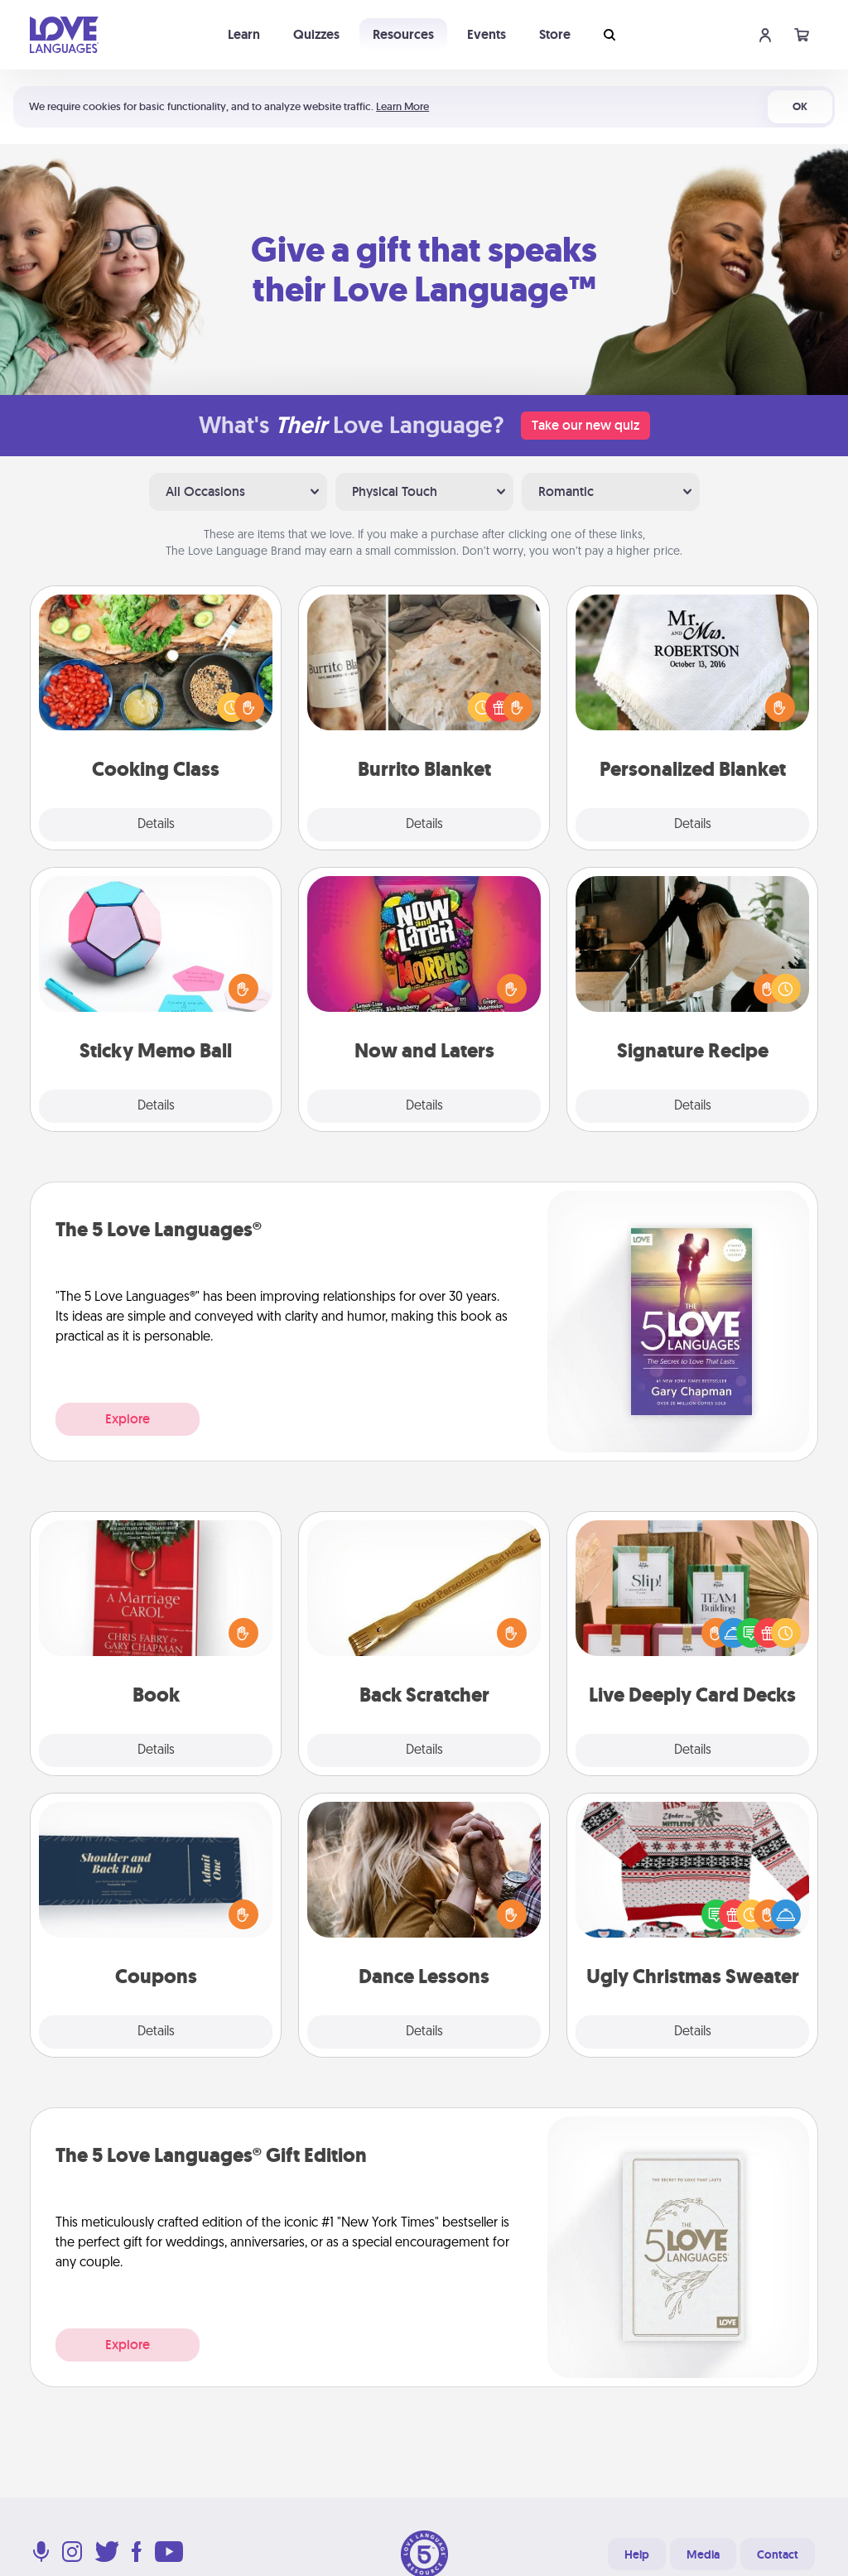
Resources (403, 34)
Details (156, 824)
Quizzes (316, 34)
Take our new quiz (585, 425)
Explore (127, 1419)
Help (636, 2554)
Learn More (402, 106)
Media (703, 2554)
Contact (777, 2554)
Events (486, 34)
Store (555, 34)
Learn (244, 34)
